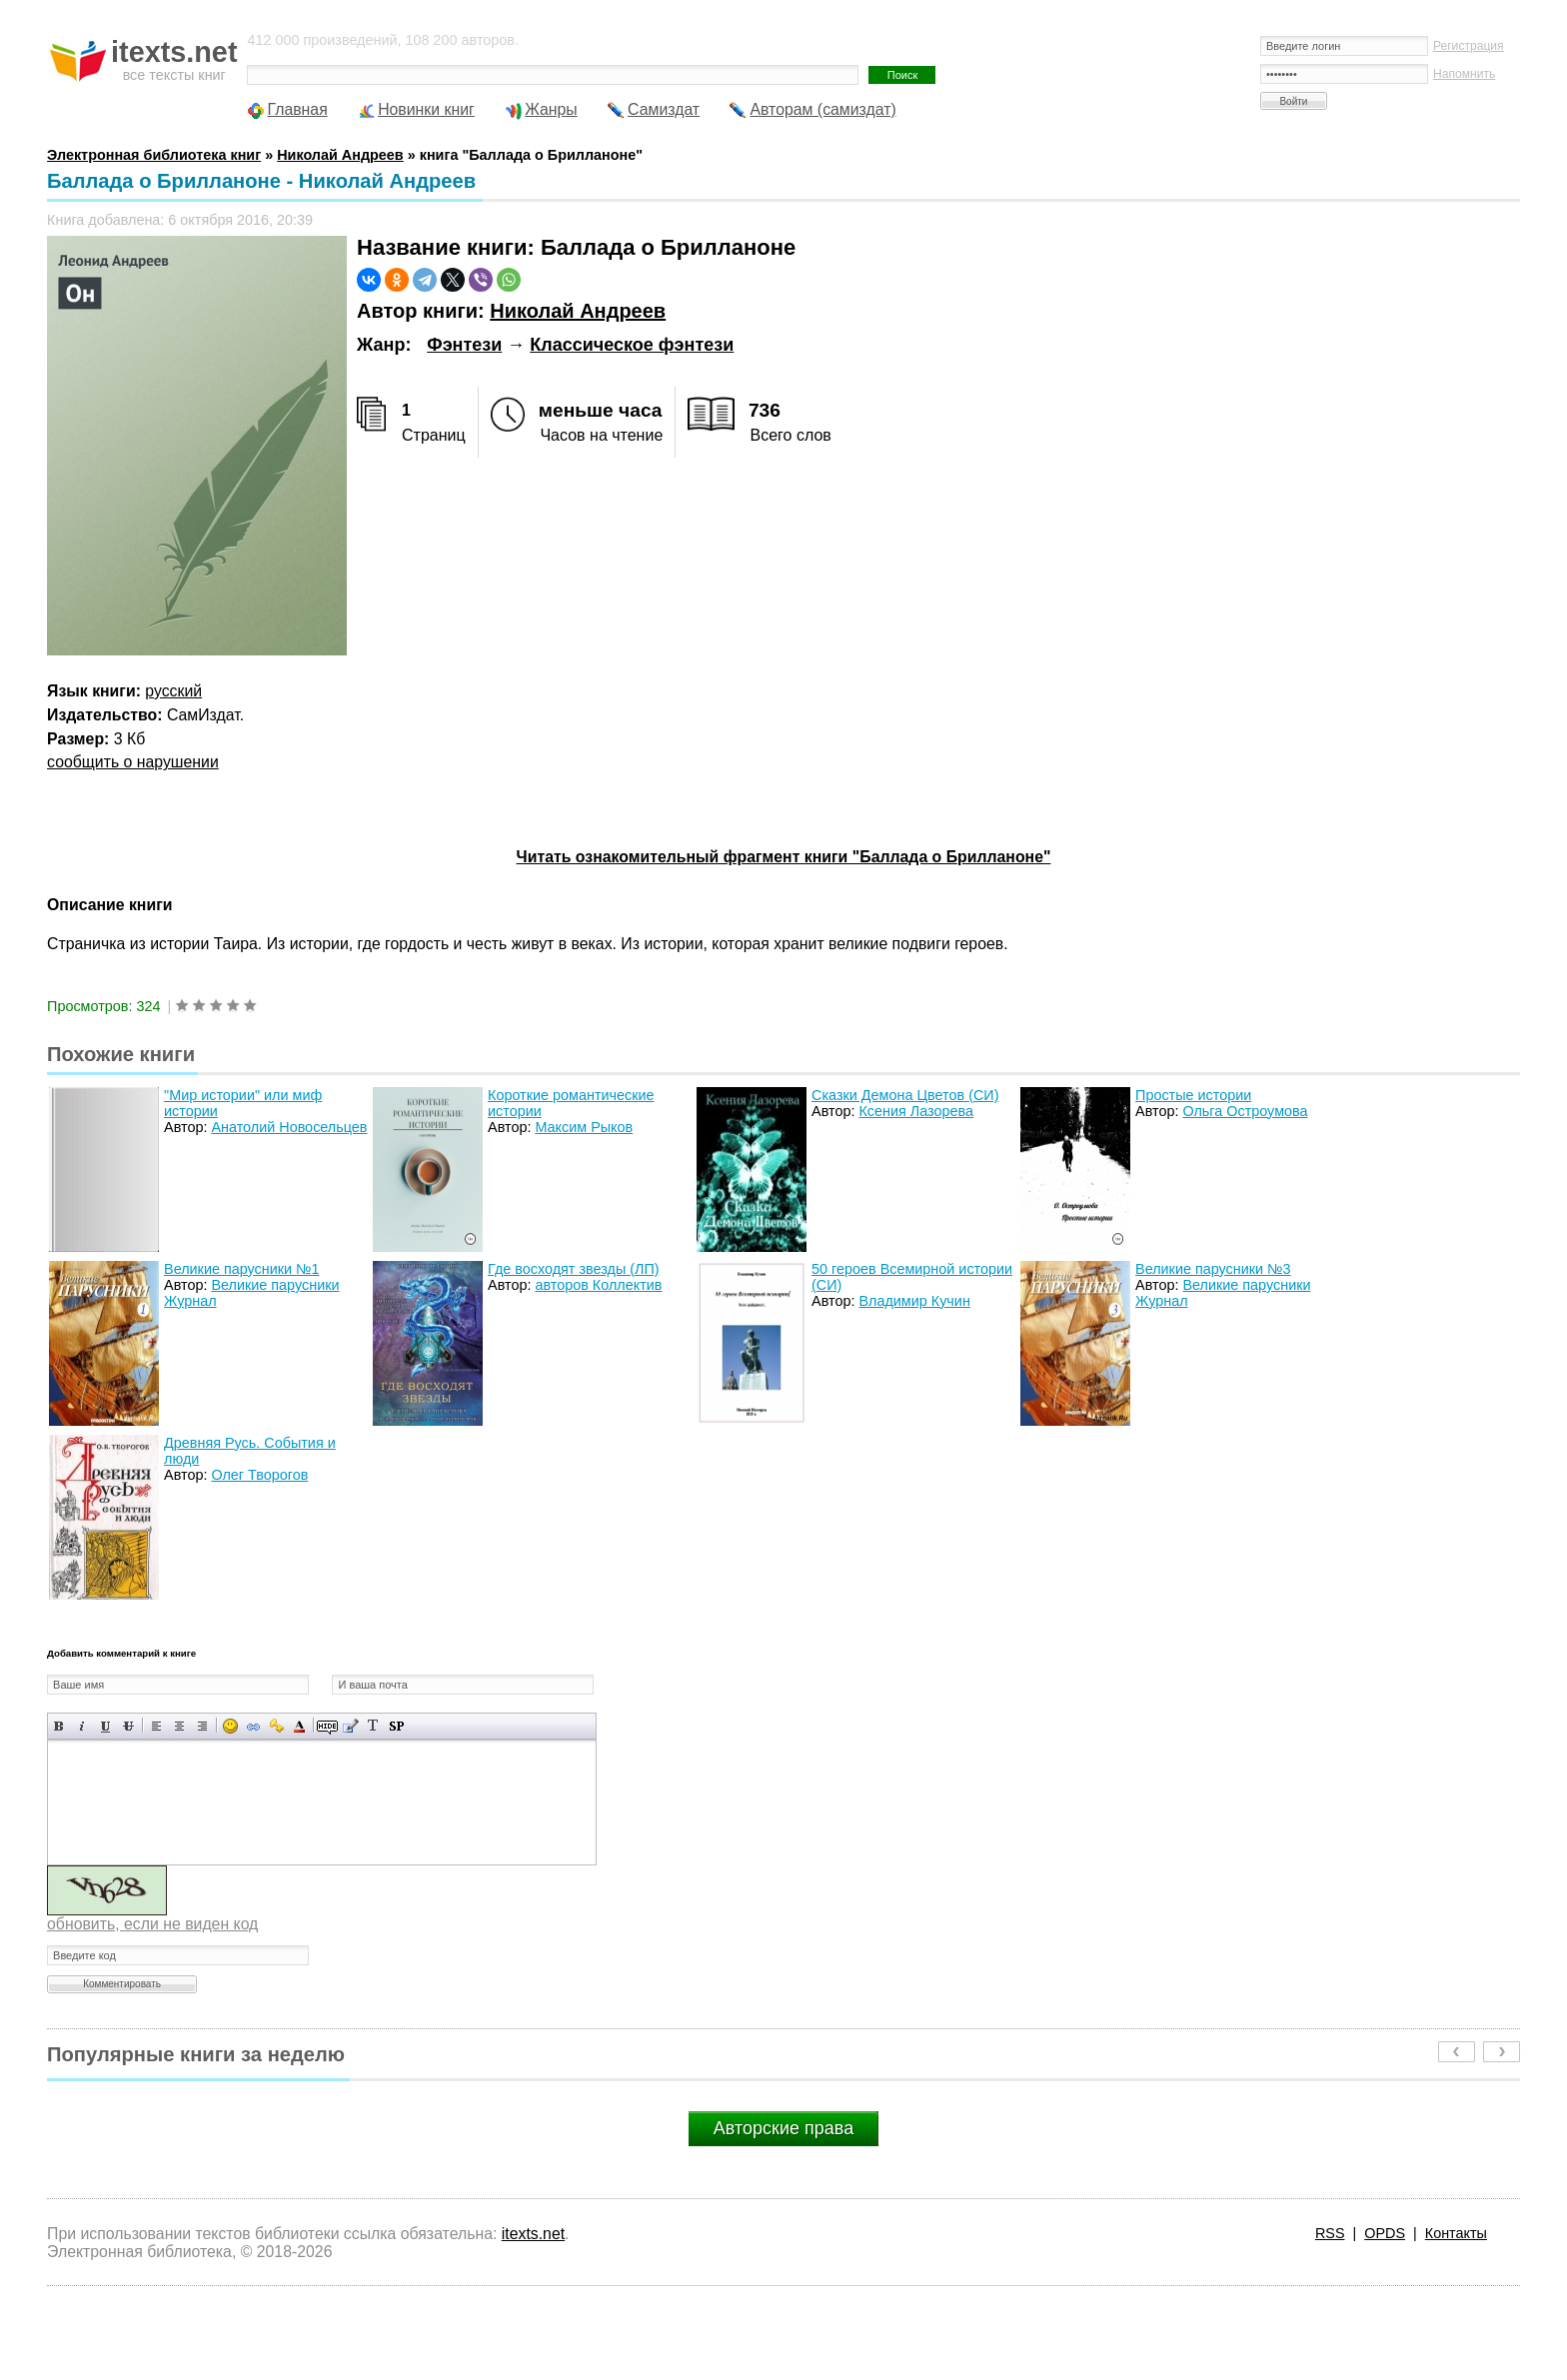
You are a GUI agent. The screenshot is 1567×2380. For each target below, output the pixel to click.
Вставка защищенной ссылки (276, 1726)
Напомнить (1464, 74)
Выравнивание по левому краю (156, 1726)
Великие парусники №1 (242, 1269)
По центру (179, 1726)
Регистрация (1468, 46)
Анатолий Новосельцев (289, 1127)
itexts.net (533, 2233)
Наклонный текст (82, 1726)
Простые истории (1193, 1095)
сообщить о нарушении (133, 761)
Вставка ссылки (253, 1726)
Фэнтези (464, 345)
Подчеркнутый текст (105, 1726)
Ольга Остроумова (1244, 1111)
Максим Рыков (584, 1127)
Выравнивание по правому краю (202, 1726)
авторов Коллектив (598, 1285)
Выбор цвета (299, 1726)
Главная (297, 109)
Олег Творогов (259, 1475)
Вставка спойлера (396, 1726)
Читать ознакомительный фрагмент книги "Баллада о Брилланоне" (784, 856)
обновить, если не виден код (152, 1923)
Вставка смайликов (230, 1726)
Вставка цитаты (350, 1726)
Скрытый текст (327, 1726)
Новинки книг (426, 109)
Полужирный (59, 1726)
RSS (1330, 2233)
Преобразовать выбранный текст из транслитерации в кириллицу (373, 1726)
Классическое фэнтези (632, 345)
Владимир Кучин (913, 1301)
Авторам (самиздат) (822, 109)
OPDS (1384, 2233)
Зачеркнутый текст (128, 1726)
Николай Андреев (578, 311)
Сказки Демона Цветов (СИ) (904, 1095)
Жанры (551, 109)
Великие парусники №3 (1213, 1269)
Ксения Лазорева (915, 1111)
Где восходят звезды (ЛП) (574, 1269)
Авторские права (783, 2128)
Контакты (1456, 2233)
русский (173, 690)
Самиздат (664, 109)
